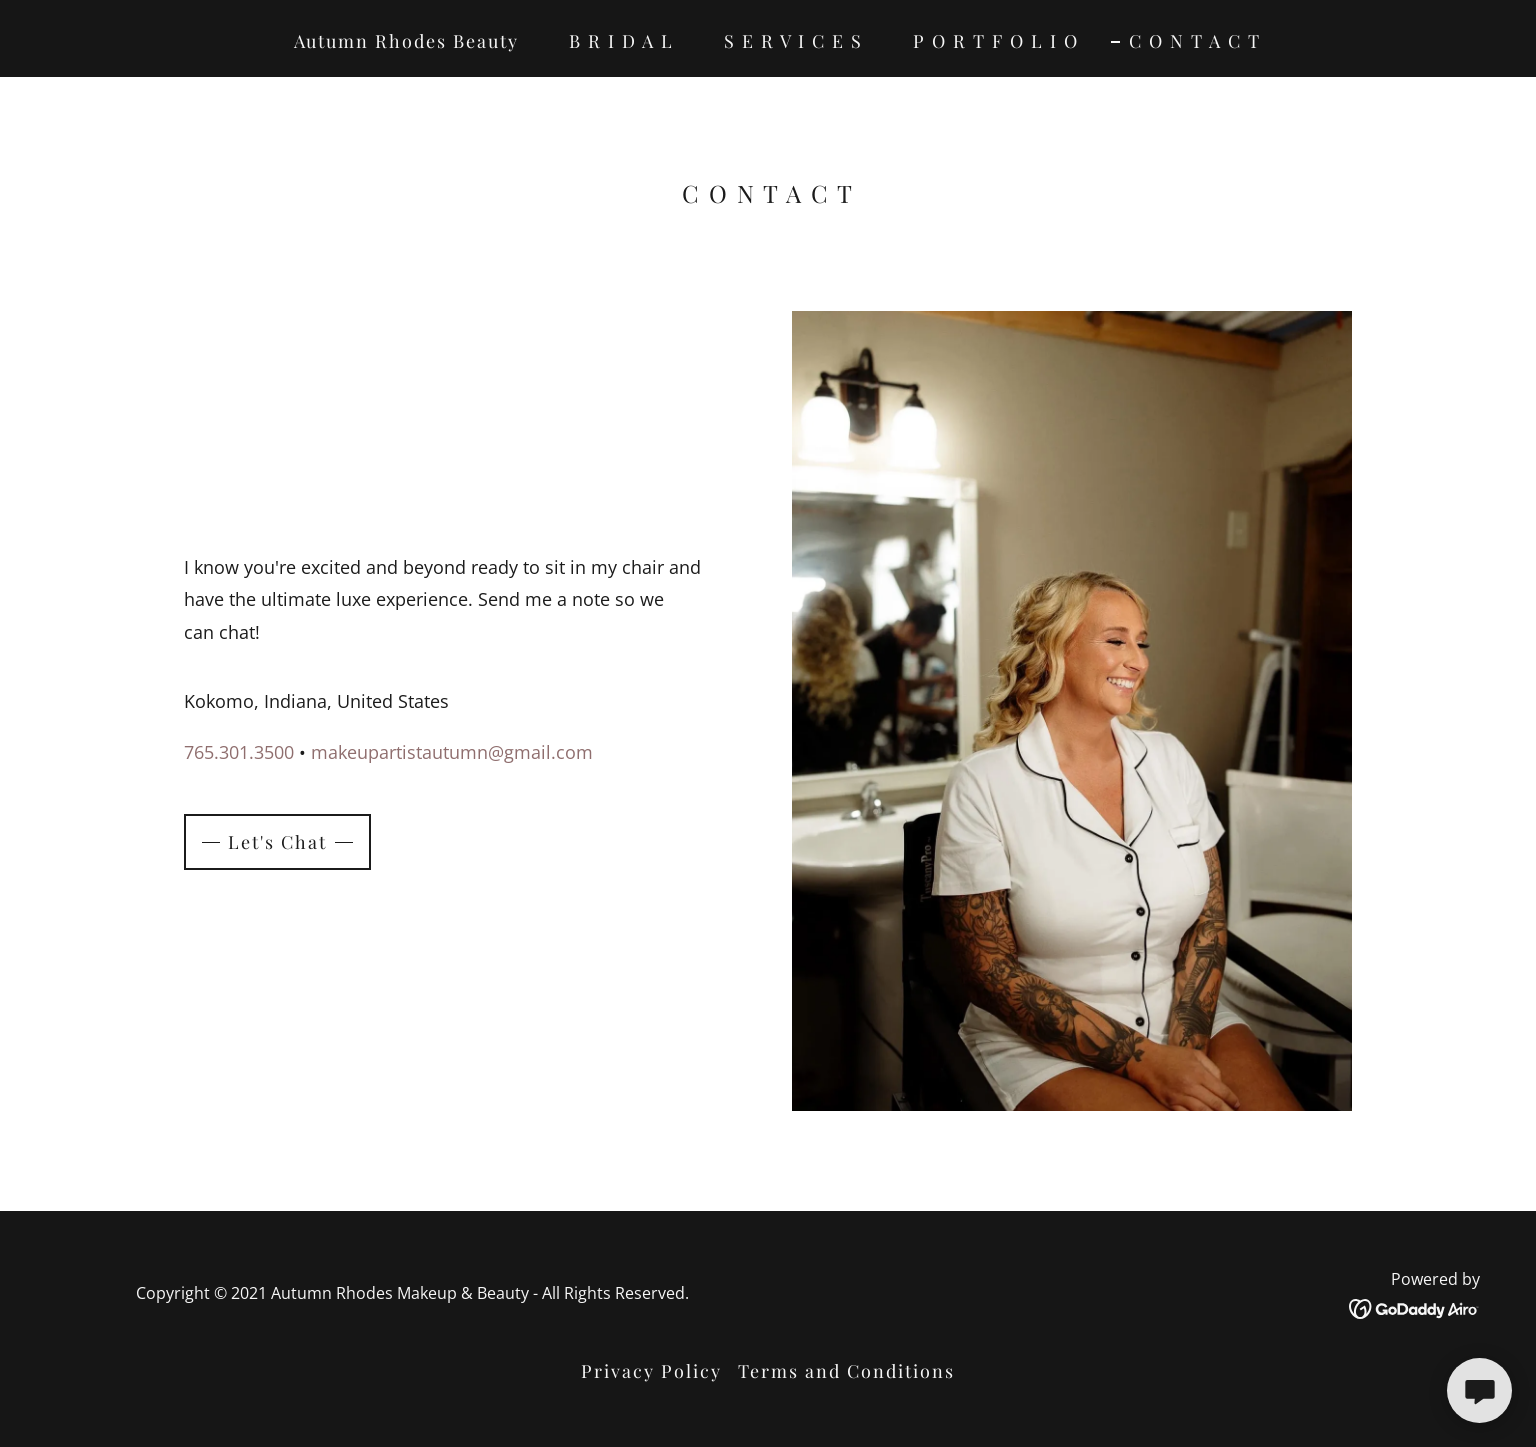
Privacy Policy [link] (651, 1371)
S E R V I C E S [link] (793, 41)
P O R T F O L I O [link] (996, 41)
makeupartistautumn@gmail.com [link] (452, 752)
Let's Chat (277, 842)
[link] (1414, 1307)
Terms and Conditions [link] (846, 1371)
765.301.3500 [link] (239, 752)
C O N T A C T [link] (1195, 41)
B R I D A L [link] (621, 41)
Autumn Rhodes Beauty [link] (406, 41)
